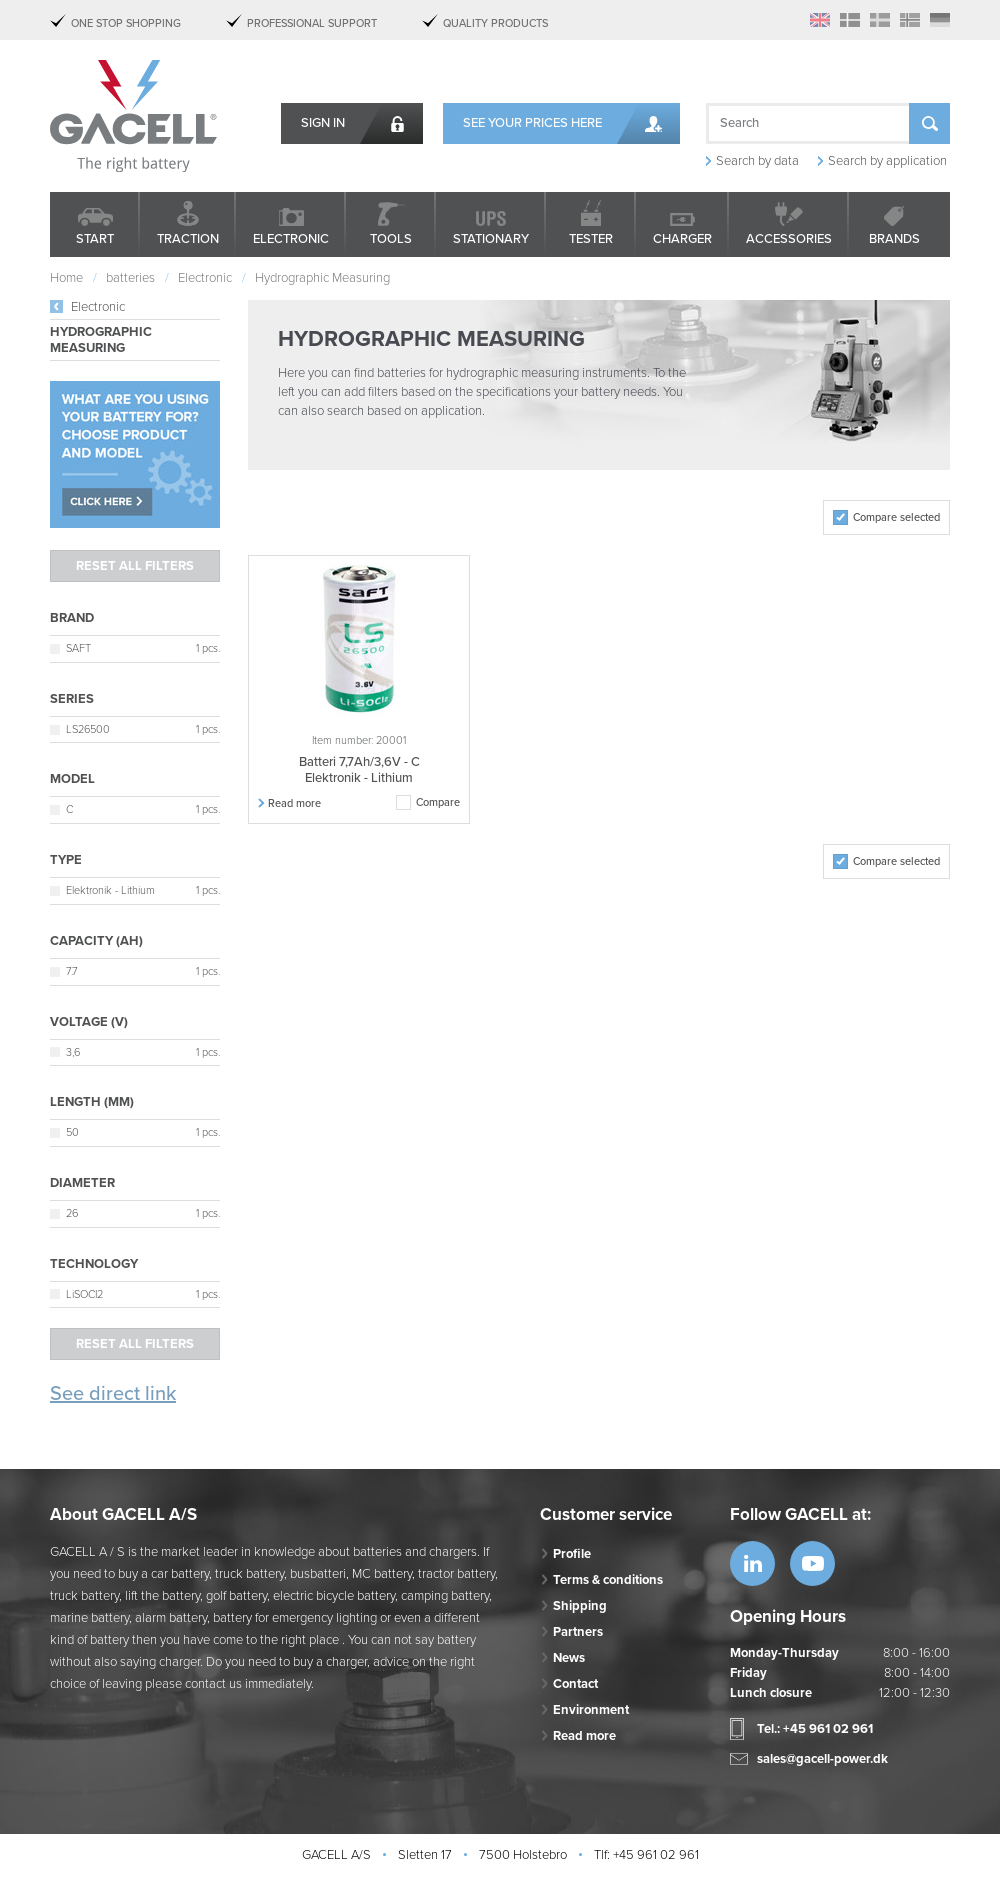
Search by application (887, 161)
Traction (188, 239)
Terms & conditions (608, 1580)
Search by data (757, 161)
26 (72, 1213)
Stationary (491, 239)
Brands (894, 239)
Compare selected (896, 517)
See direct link (113, 1394)
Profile (572, 1554)
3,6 (73, 1052)
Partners (578, 1632)
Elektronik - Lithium (110, 890)
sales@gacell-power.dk (822, 1759)
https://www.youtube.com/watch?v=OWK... (812, 1563)
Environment (591, 1710)
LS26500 (88, 729)
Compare (438, 802)
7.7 (72, 971)
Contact (575, 1684)
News (569, 1658)
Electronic (291, 239)
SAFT (78, 648)
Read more (294, 803)
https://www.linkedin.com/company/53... (752, 1563)
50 (72, 1132)
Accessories (789, 239)
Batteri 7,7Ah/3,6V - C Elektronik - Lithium (359, 770)
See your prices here (532, 123)
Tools (391, 239)
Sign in (323, 123)
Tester (591, 239)
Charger (682, 239)
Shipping (580, 1606)
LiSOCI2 (84, 1294)
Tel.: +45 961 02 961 (815, 1729)
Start (95, 239)
